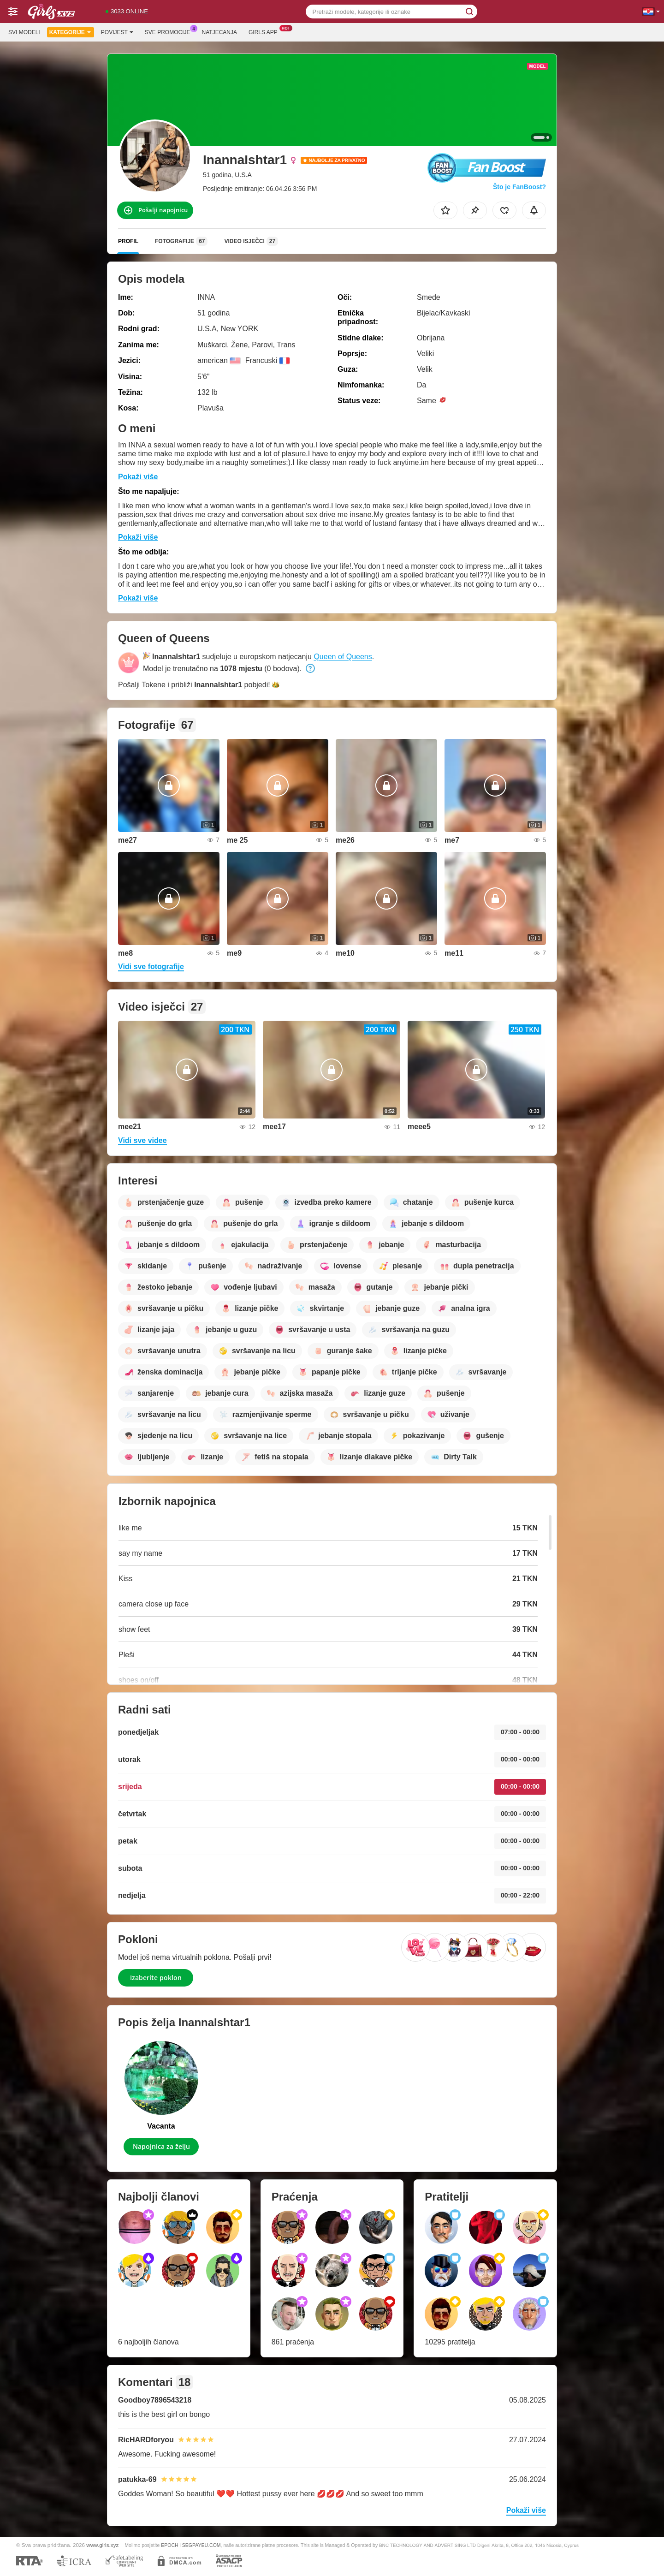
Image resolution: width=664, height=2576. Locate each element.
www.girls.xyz (102, 2545)
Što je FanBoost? (519, 186)
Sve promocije (170, 31)
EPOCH (169, 2545)
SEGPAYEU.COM (201, 2545)
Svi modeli (24, 32)
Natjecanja (219, 32)
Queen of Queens (343, 656)
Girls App (265, 31)
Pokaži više (138, 477)
